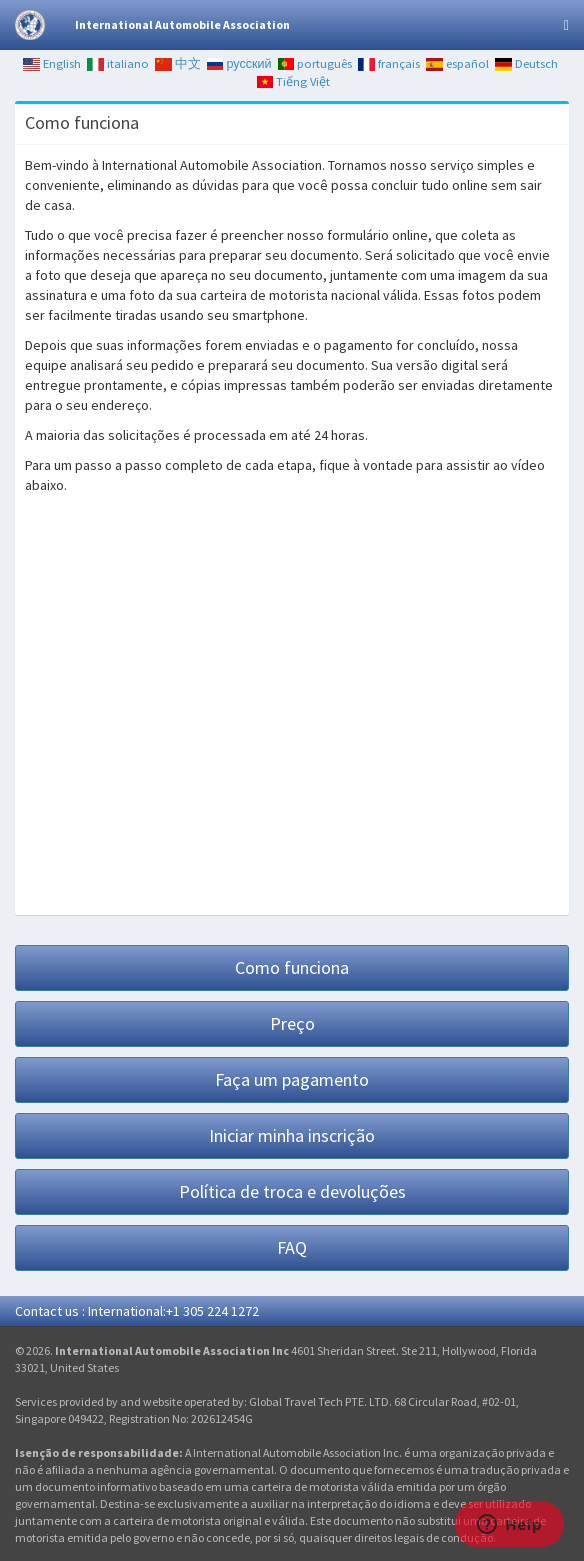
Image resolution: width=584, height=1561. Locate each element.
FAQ (292, 1247)
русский (239, 63)
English (52, 63)
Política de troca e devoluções (292, 1191)
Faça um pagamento (292, 1079)
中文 (178, 63)
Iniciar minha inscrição (292, 1135)
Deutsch (526, 63)
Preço (292, 1023)
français (389, 63)
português (315, 63)
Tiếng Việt (294, 81)
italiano (118, 63)
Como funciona (292, 967)
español (457, 63)
